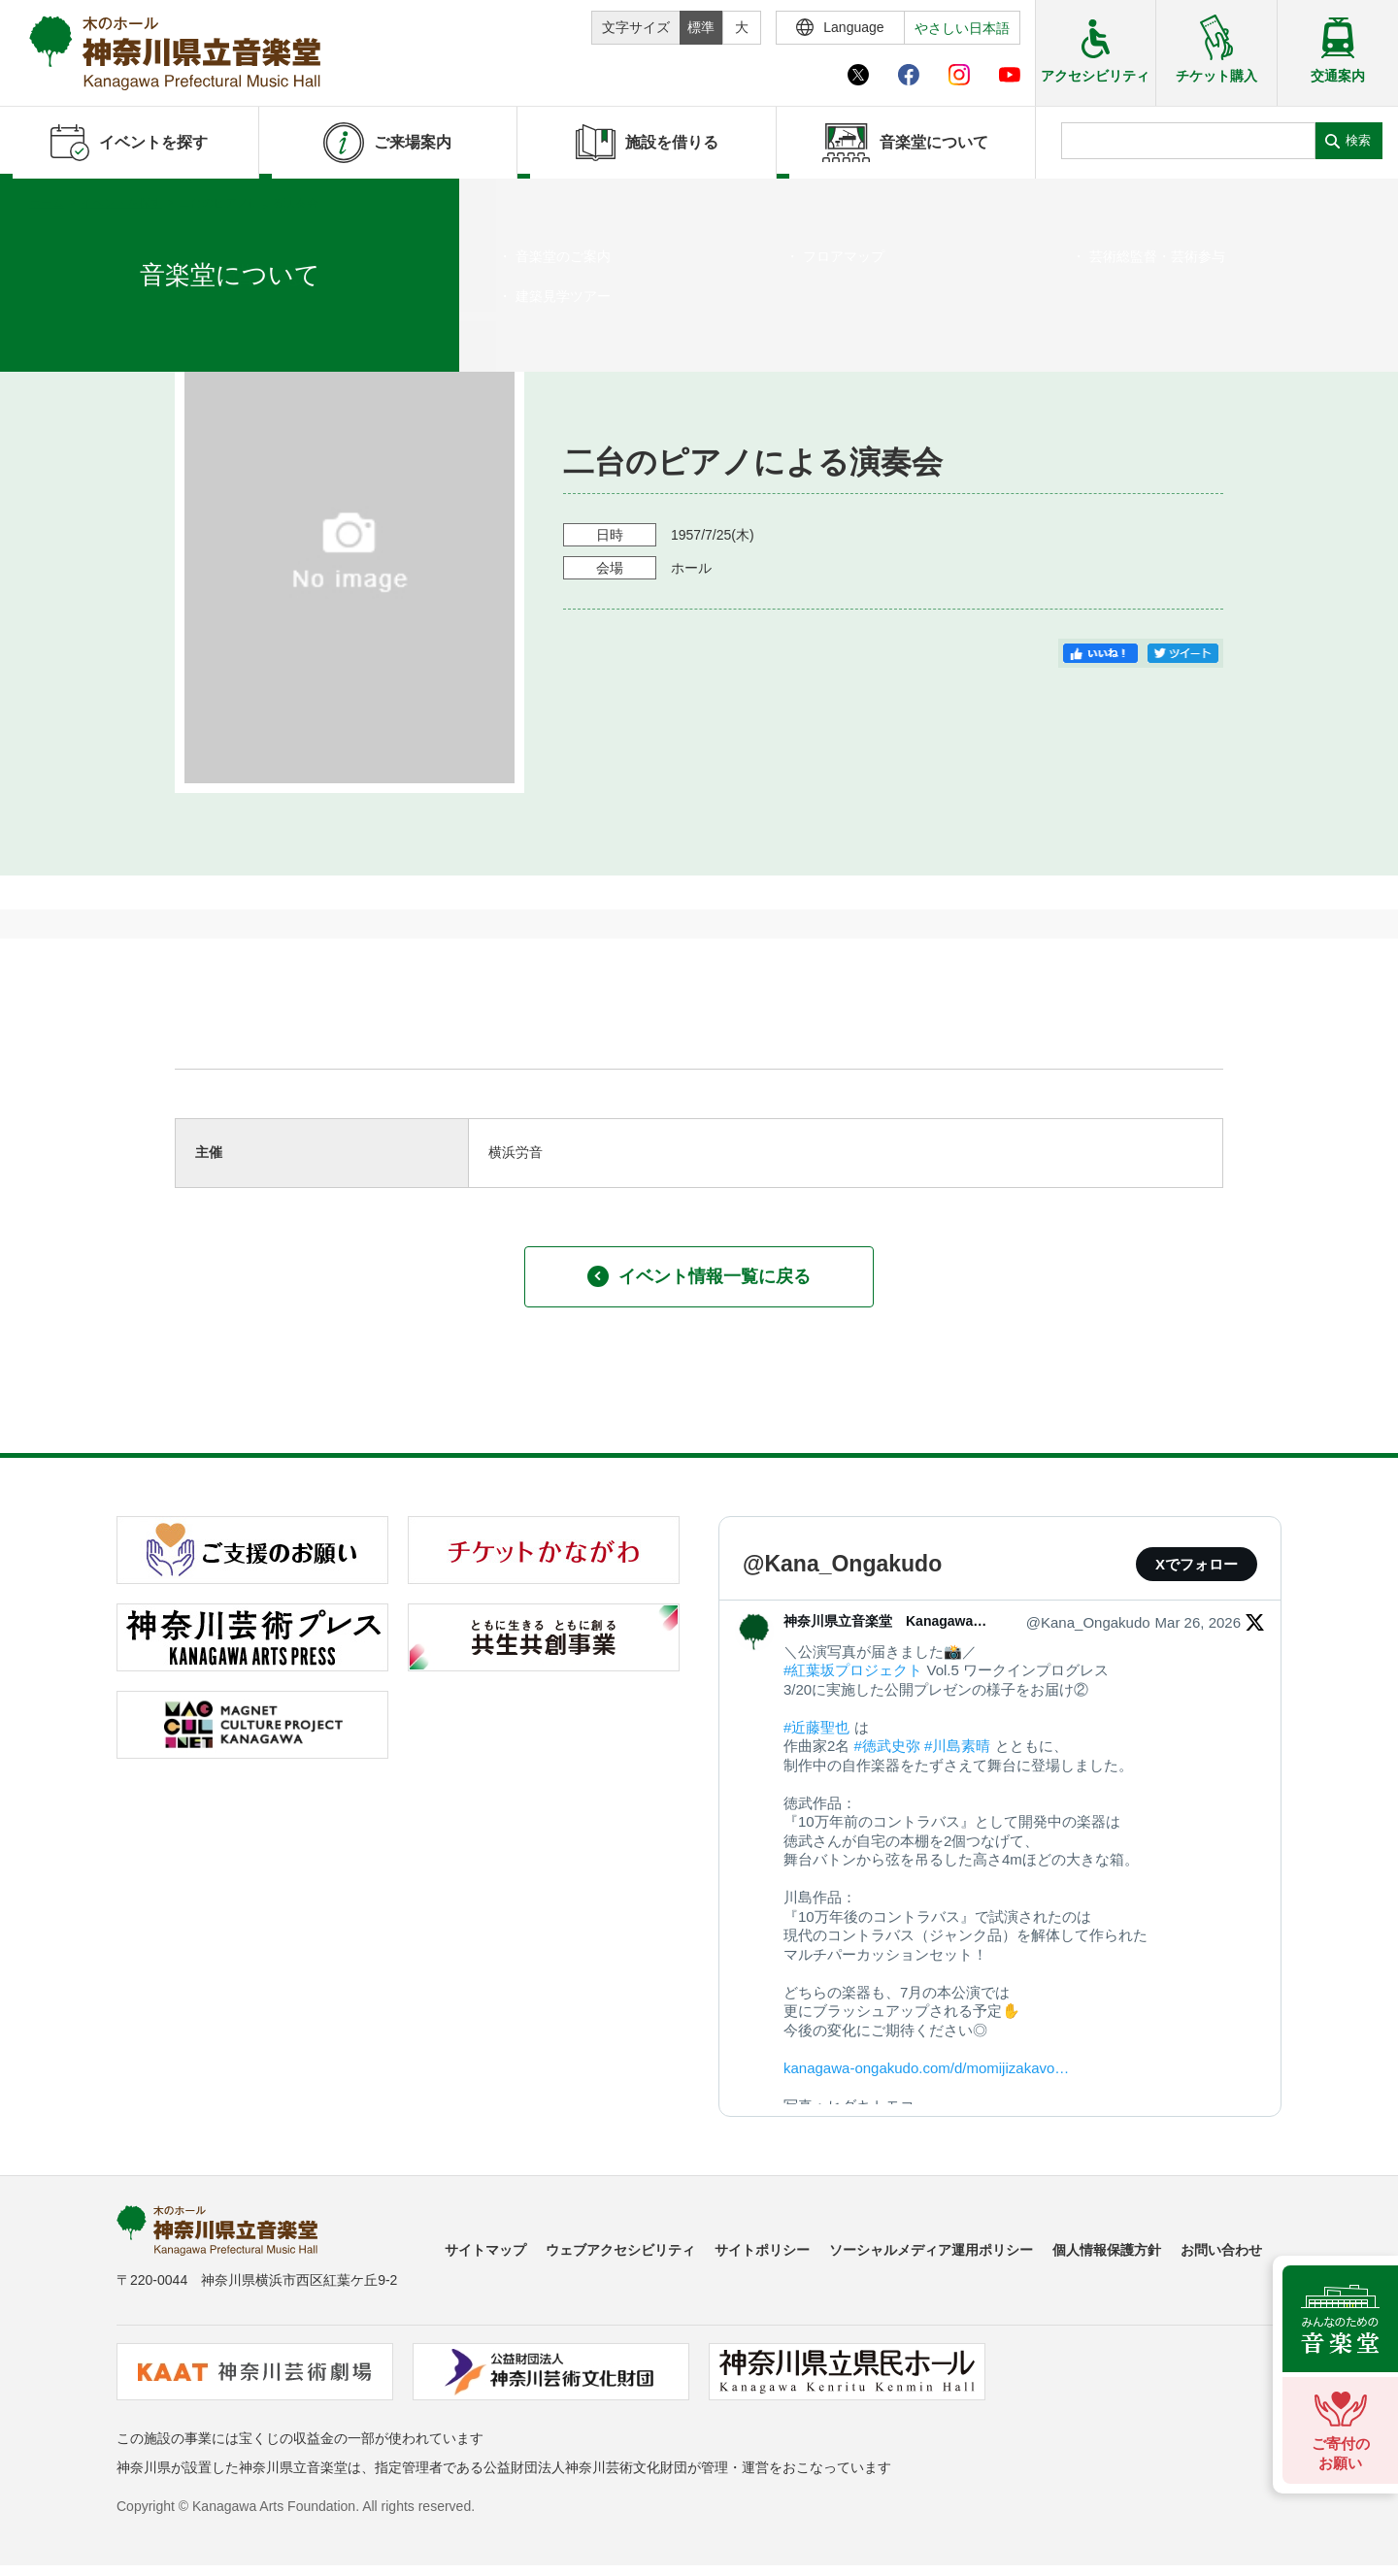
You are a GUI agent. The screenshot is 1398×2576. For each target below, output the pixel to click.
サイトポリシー (762, 2250)
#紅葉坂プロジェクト (852, 1670)
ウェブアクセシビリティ (620, 2250)
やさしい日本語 (962, 28)
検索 (1358, 140)
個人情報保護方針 (1106, 2250)
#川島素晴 (957, 1745)
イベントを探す (121, 203)
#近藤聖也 (816, 1727)
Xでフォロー (1196, 1564)
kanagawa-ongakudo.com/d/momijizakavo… (926, 2068)
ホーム (46, 203)
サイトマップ (485, 2250)
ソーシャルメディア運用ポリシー (931, 2250)
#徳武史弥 (887, 1745)
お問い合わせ (1221, 2250)
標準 (701, 27)
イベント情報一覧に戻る (699, 1276)
